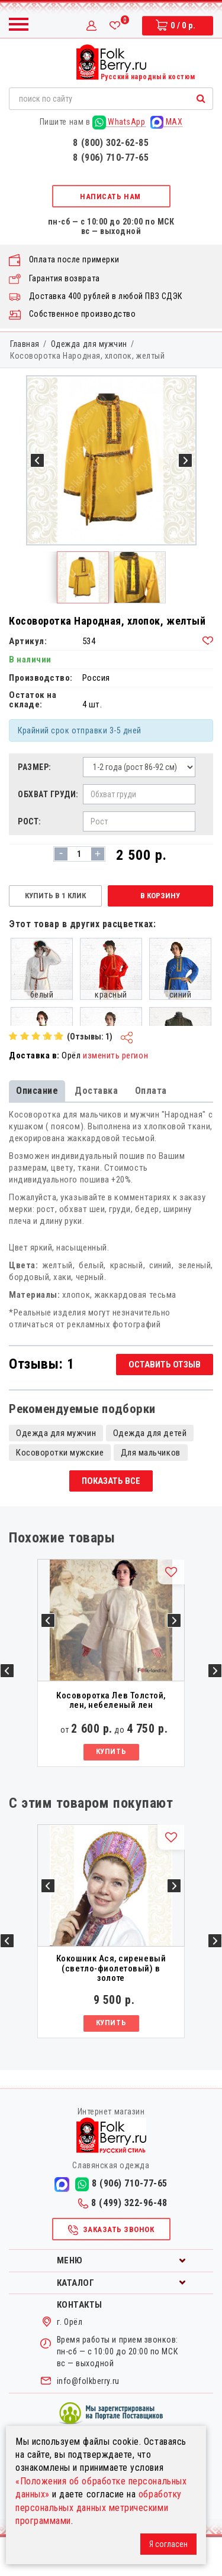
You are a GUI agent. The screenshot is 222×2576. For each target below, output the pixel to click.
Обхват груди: (47, 794)
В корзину (160, 895)
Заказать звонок (111, 2269)
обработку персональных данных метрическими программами (98, 2507)
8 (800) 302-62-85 (111, 142)
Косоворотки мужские (60, 1491)
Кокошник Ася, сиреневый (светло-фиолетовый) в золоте (111, 2007)
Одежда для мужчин (89, 344)
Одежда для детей (150, 1472)
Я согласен (168, 2544)
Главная (25, 344)
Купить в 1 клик (55, 895)
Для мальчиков (151, 1491)
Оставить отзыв (164, 1403)
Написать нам (110, 196)
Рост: (29, 821)
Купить (111, 1790)
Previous (7, 1710)
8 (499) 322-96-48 (122, 2241)
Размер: (35, 767)
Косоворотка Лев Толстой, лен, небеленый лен (111, 1739)
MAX (166, 122)
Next (215, 1710)
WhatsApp (119, 122)
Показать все (111, 1520)
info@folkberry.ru (88, 2420)
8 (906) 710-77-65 (111, 157)
